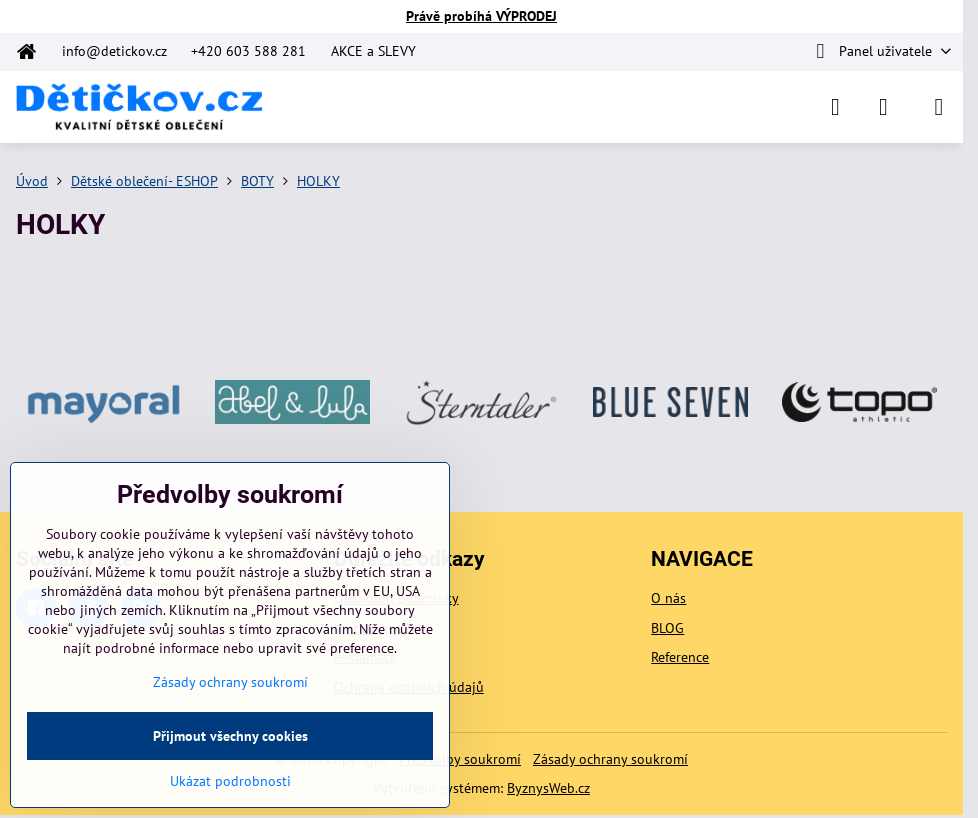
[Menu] (939, 107)
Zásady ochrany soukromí (610, 759)
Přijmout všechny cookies (230, 736)
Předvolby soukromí (460, 759)
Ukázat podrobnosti (230, 781)
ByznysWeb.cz (548, 788)
